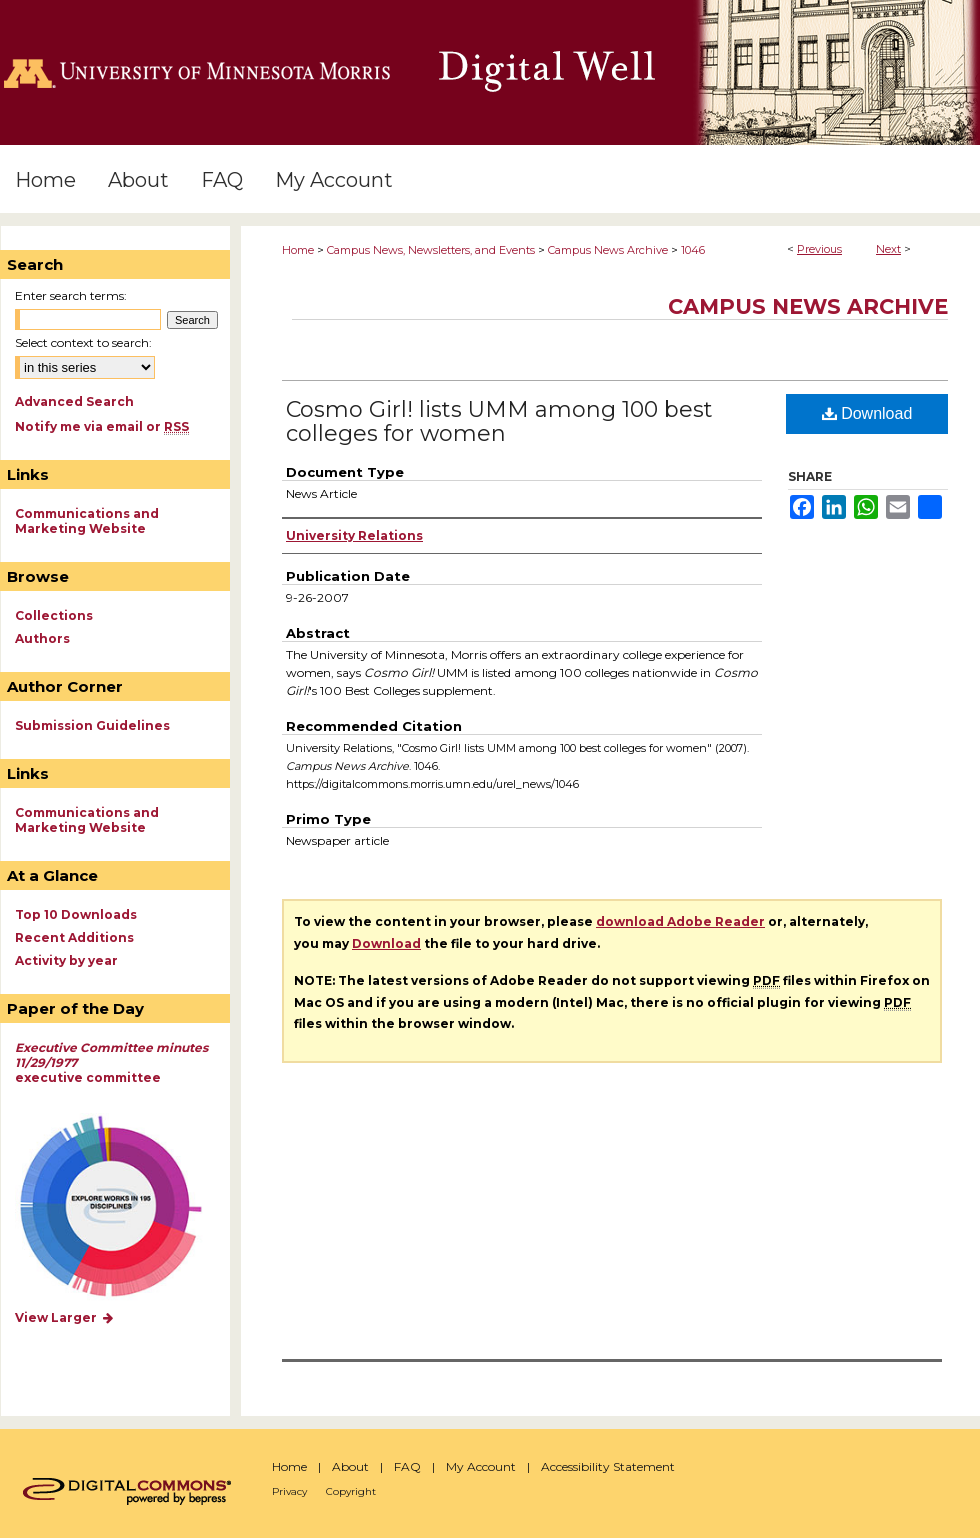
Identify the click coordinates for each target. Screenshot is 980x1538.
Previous (819, 249)
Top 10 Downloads (76, 914)
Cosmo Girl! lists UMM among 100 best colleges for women (499, 421)
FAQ (407, 1466)
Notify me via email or (102, 426)
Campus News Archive (608, 250)
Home (298, 250)
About (350, 1466)
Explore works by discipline (123, 1207)
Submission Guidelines (92, 725)
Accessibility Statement (608, 1466)
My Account (481, 1466)
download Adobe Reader (680, 921)
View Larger (65, 1317)
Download (867, 413)
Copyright (351, 1491)
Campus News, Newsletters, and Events (431, 250)
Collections (54, 615)
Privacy (289, 1491)
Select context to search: (83, 342)
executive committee (111, 1062)
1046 (693, 250)
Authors (42, 638)
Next (888, 249)
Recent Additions (74, 937)
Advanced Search (74, 401)
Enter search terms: (71, 295)
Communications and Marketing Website (87, 521)
